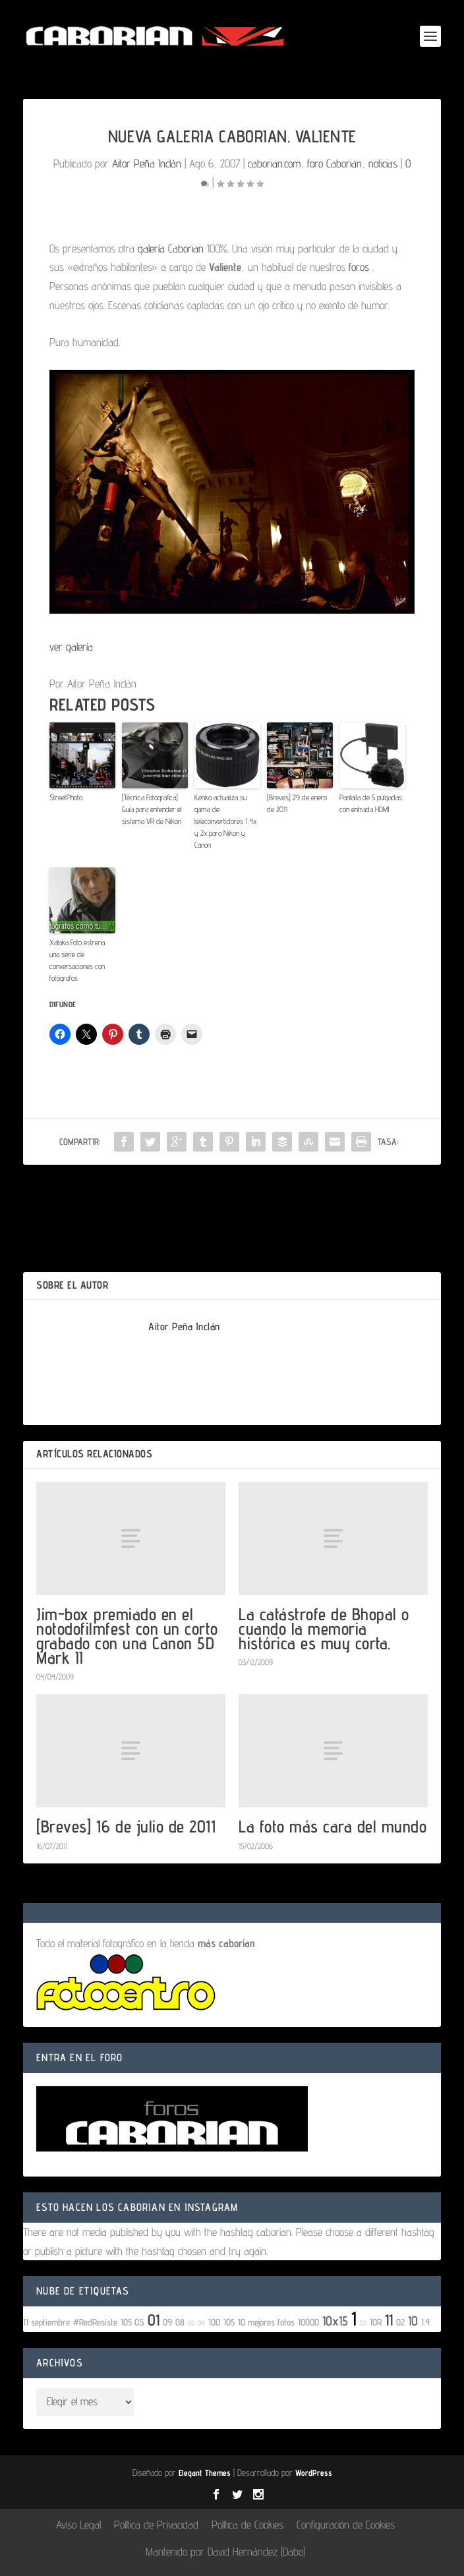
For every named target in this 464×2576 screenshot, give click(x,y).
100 (214, 2321)
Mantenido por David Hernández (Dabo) (225, 2551)
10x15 (335, 2321)
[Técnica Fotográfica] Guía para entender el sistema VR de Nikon (152, 809)
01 (154, 2319)
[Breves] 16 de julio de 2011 (126, 1826)
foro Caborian (334, 163)
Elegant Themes (205, 2472)
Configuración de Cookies (346, 2524)
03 (363, 2323)
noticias (382, 163)
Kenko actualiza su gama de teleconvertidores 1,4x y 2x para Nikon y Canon (225, 821)
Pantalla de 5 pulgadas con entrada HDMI (370, 803)
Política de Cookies (247, 2524)
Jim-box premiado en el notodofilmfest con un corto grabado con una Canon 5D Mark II (127, 1636)
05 (191, 2323)
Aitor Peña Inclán (146, 163)
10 (413, 2321)
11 (389, 2319)
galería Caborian (169, 248)
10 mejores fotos (266, 2321)
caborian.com (274, 163)
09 (167, 2321)
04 (201, 2323)
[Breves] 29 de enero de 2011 (297, 803)
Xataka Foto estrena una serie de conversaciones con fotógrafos (77, 960)
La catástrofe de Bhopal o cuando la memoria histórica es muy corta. (324, 1628)
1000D (308, 2321)
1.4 (425, 2321)
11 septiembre (46, 2321)
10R (376, 2321)
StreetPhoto (65, 797)
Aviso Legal (78, 2524)
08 (180, 2321)
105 (229, 2321)
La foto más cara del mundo (332, 1826)
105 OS (132, 2321)
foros (359, 267)
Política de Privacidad (156, 2524)
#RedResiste (95, 2321)
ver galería (71, 646)
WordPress (313, 2472)
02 (400, 2321)
